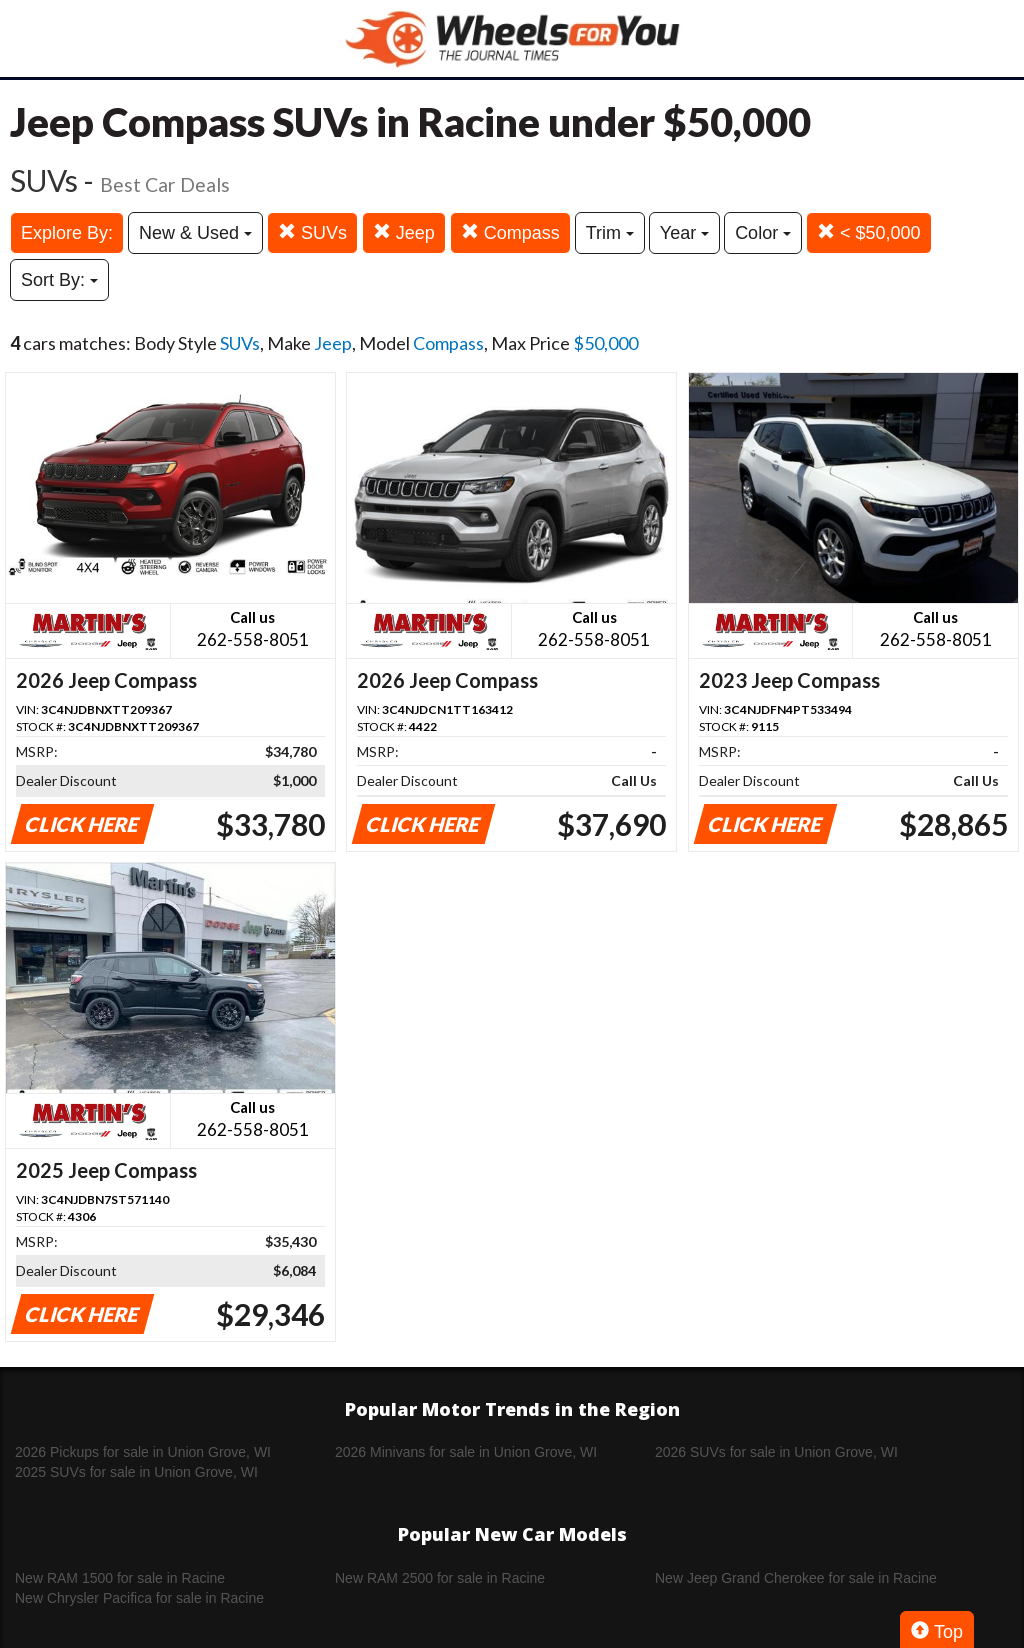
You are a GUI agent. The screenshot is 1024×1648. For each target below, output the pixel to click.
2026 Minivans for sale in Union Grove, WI (466, 1452)
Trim (610, 233)
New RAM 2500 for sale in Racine (440, 1578)
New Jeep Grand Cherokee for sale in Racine (796, 1578)
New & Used (195, 233)
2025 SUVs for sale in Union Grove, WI (136, 1472)
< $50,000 (869, 232)
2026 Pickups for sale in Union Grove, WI (143, 1452)
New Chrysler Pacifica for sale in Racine (139, 1598)
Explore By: (67, 233)
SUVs (312, 232)
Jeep (404, 232)
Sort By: (59, 280)
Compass (510, 232)
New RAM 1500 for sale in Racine (120, 1578)
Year (684, 233)
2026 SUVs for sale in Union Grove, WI (776, 1452)
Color (763, 233)
